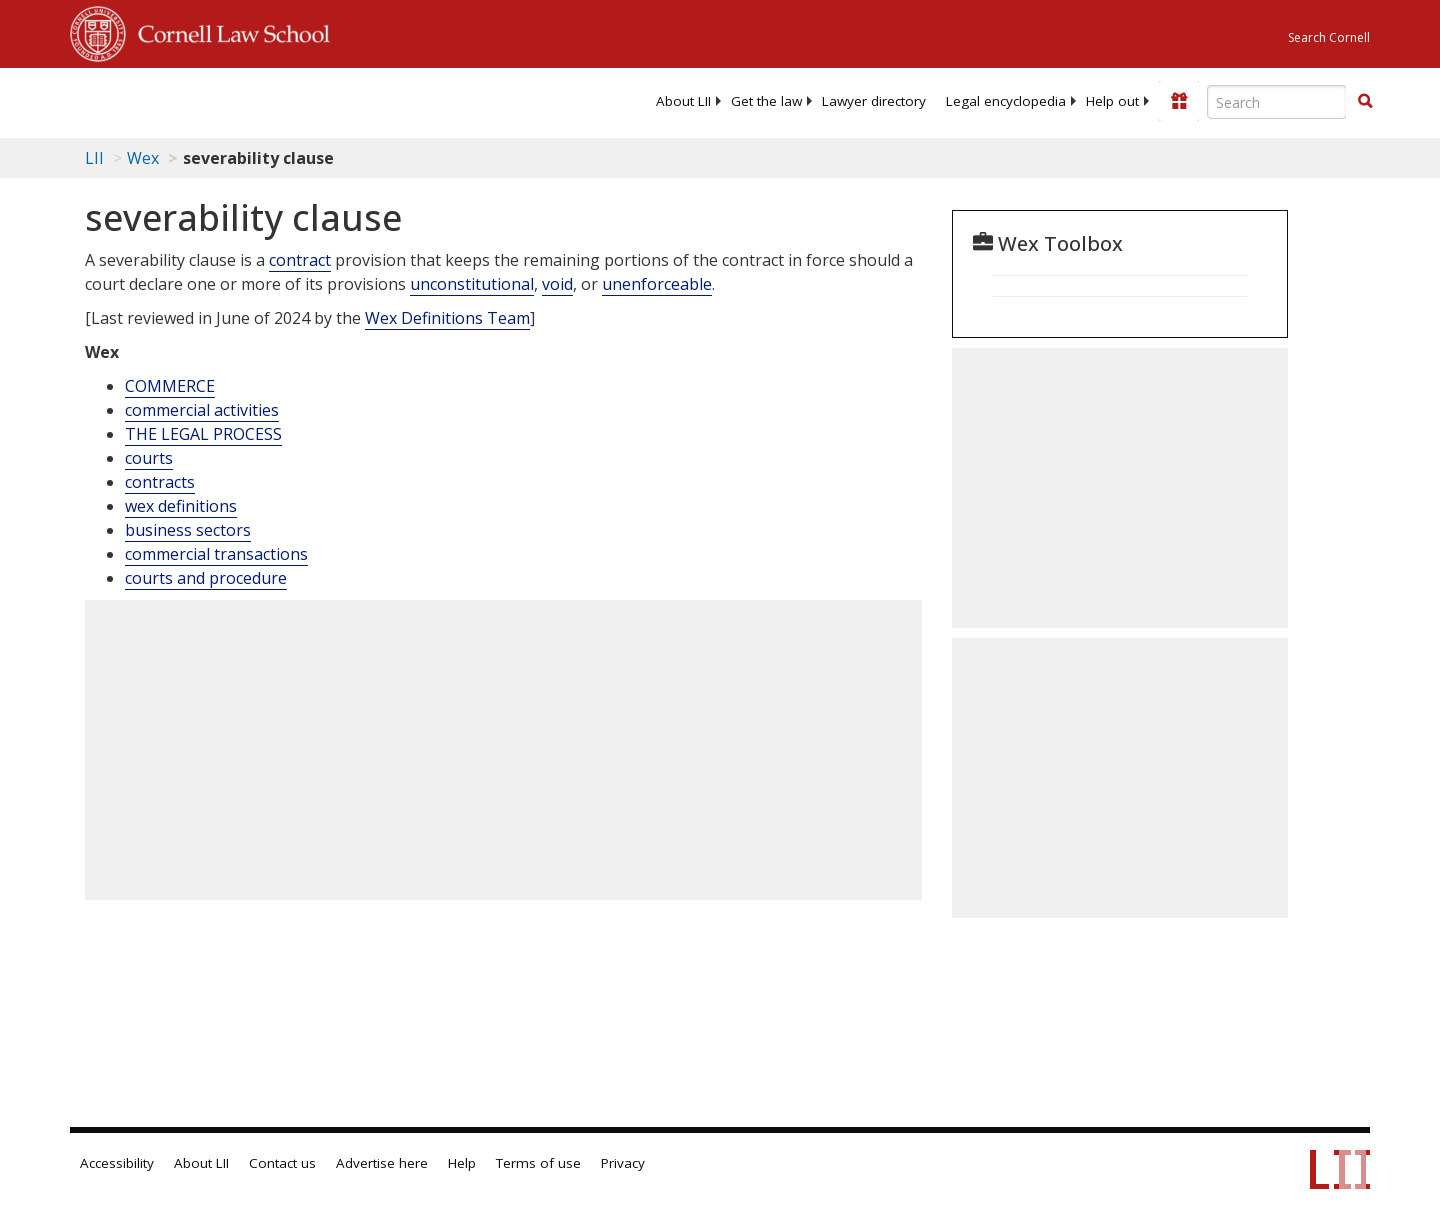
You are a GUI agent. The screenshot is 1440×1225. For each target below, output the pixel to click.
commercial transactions (216, 554)
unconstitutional (472, 284)
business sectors (188, 530)
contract (300, 260)
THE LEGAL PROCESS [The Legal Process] (203, 434)
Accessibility (117, 1163)
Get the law (766, 101)
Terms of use (538, 1163)
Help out (1112, 101)
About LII (683, 101)
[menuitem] (683, 101)
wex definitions (181, 506)
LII (94, 158)
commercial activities (202, 410)
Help (462, 1163)
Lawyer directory (874, 101)
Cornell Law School (228, 31)
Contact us (282, 1163)
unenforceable (657, 284)
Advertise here (382, 1163)
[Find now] (1365, 102)
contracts (160, 482)
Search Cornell (1329, 37)
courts (149, 458)
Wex (143, 158)
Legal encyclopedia (1006, 101)
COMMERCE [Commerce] (170, 386)
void (557, 284)
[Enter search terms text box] (1277, 102)
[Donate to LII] (1179, 101)
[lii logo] (295, 100)
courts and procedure (206, 578)
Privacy (623, 1163)
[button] (1365, 101)
